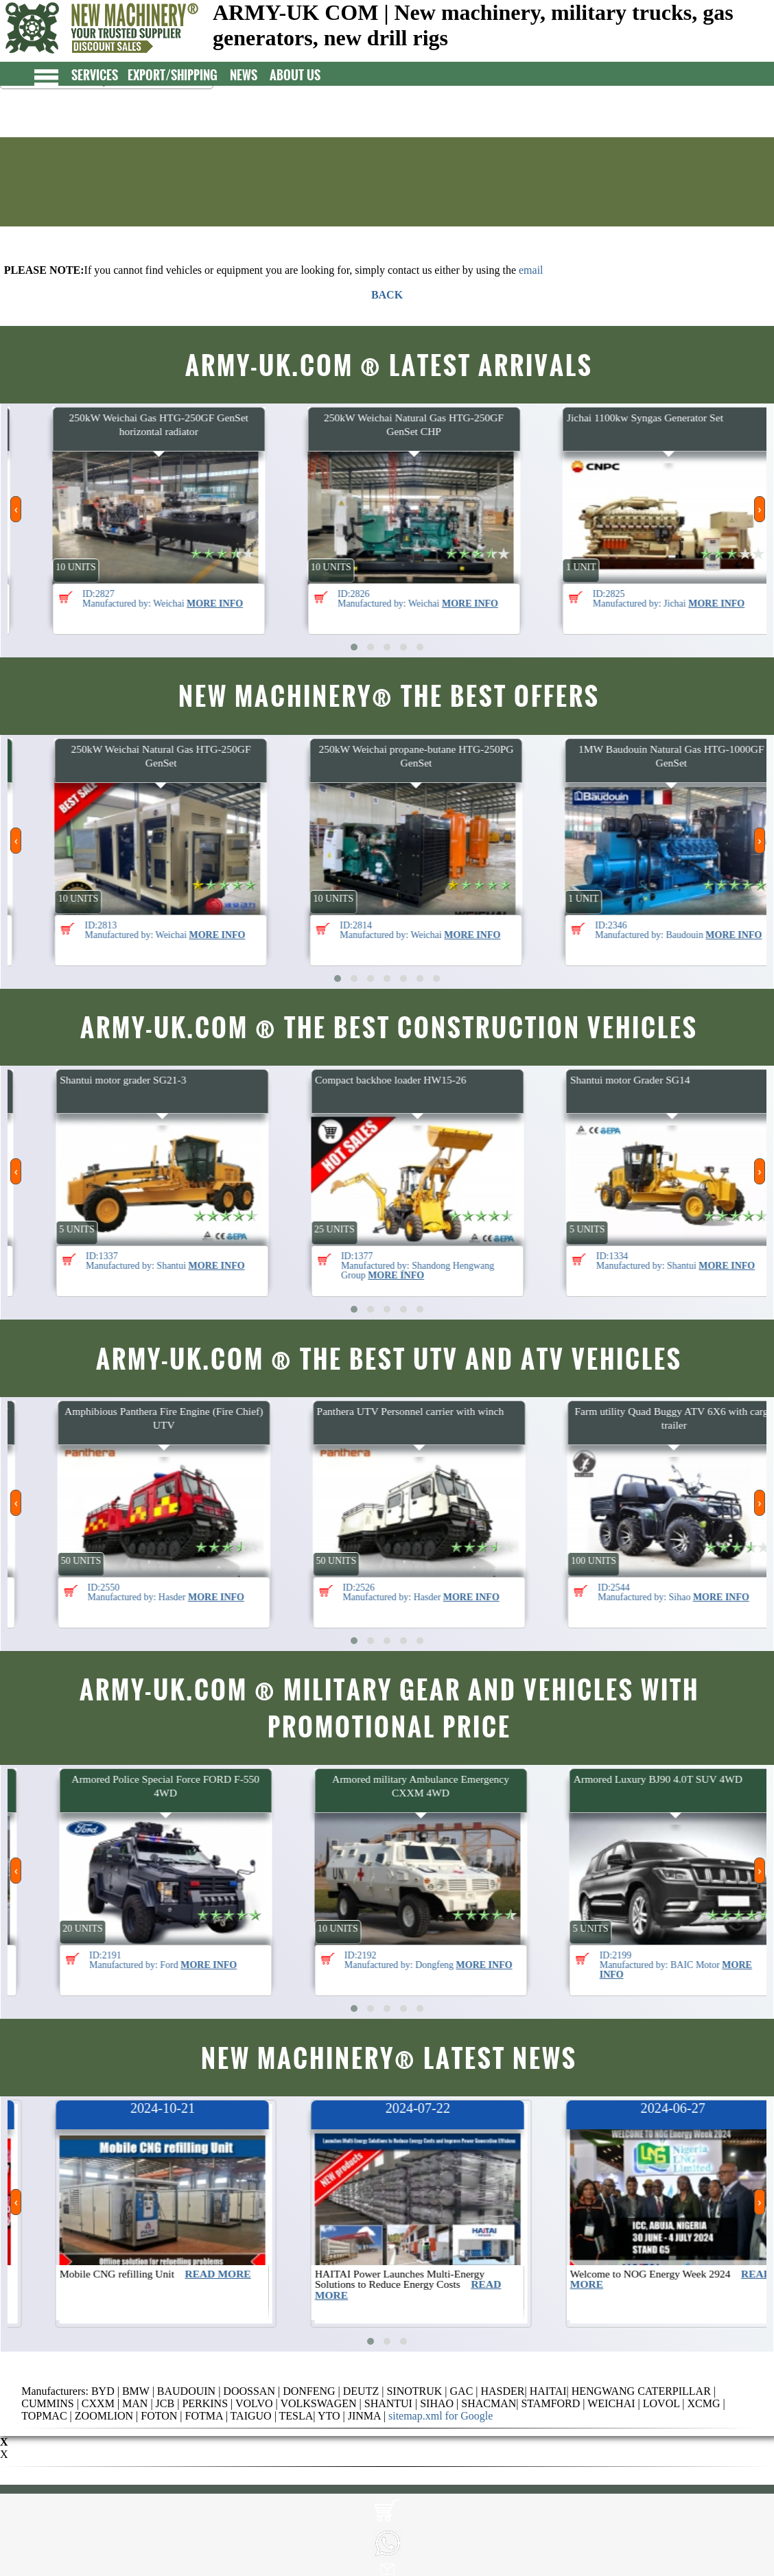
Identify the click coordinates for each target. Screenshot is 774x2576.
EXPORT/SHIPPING (179, 74)
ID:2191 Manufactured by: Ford (256, 1959)
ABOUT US (302, 74)
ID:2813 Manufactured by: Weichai (258, 929)
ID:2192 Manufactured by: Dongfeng (521, 1959)
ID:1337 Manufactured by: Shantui (258, 1260)
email (531, 270)
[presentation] (15, 509)
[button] (354, 647)
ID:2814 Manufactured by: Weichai (512, 929)
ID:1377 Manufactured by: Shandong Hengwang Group (523, 1265)
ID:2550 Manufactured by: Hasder (259, 1592)
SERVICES (101, 74)
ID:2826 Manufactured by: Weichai (510, 598)
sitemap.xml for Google (440, 2416)
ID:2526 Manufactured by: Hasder (513, 1592)
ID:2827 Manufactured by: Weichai (255, 598)
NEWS (250, 74)
